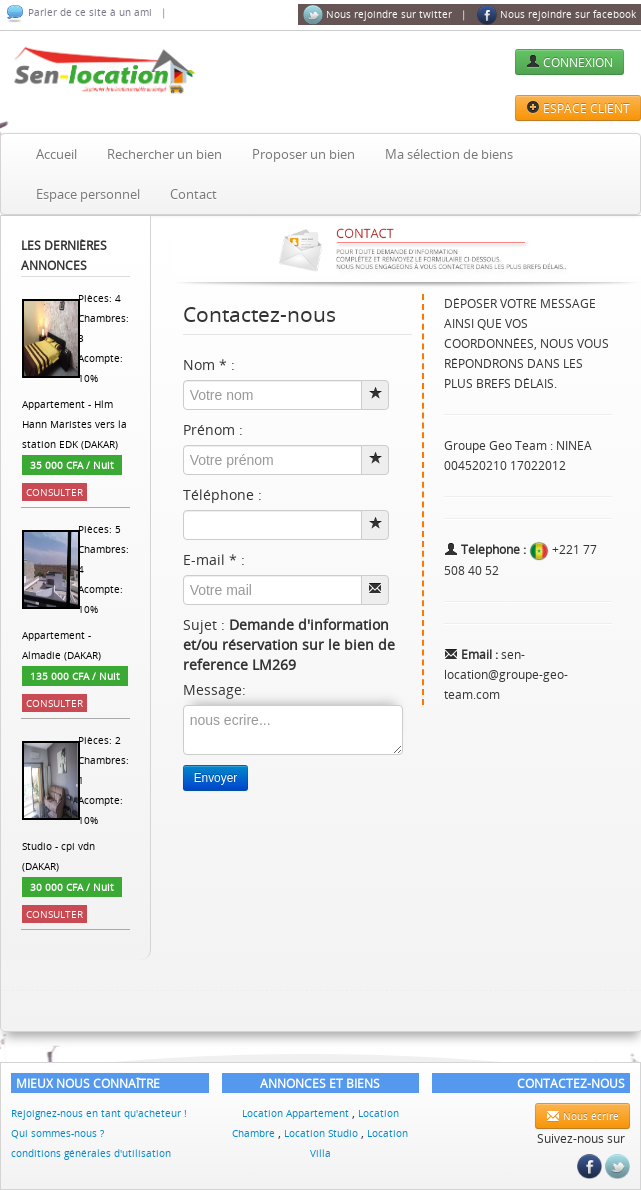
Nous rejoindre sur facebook (556, 15)
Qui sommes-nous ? (57, 1133)
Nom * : (209, 364)
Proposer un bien (303, 154)
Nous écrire (582, 1116)
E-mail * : (214, 559)
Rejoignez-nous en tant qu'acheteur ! (99, 1113)
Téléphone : (222, 494)
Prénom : (213, 429)
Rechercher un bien (164, 154)
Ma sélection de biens (449, 154)
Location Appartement (297, 1113)
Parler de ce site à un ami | (86, 13)
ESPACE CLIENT (578, 108)
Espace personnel (88, 194)
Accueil (56, 154)
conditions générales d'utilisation (91, 1153)
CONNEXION (569, 62)
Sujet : (289, 644)
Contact (193, 194)
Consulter (54, 492)
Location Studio (322, 1133)
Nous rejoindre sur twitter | (385, 15)
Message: (214, 689)
